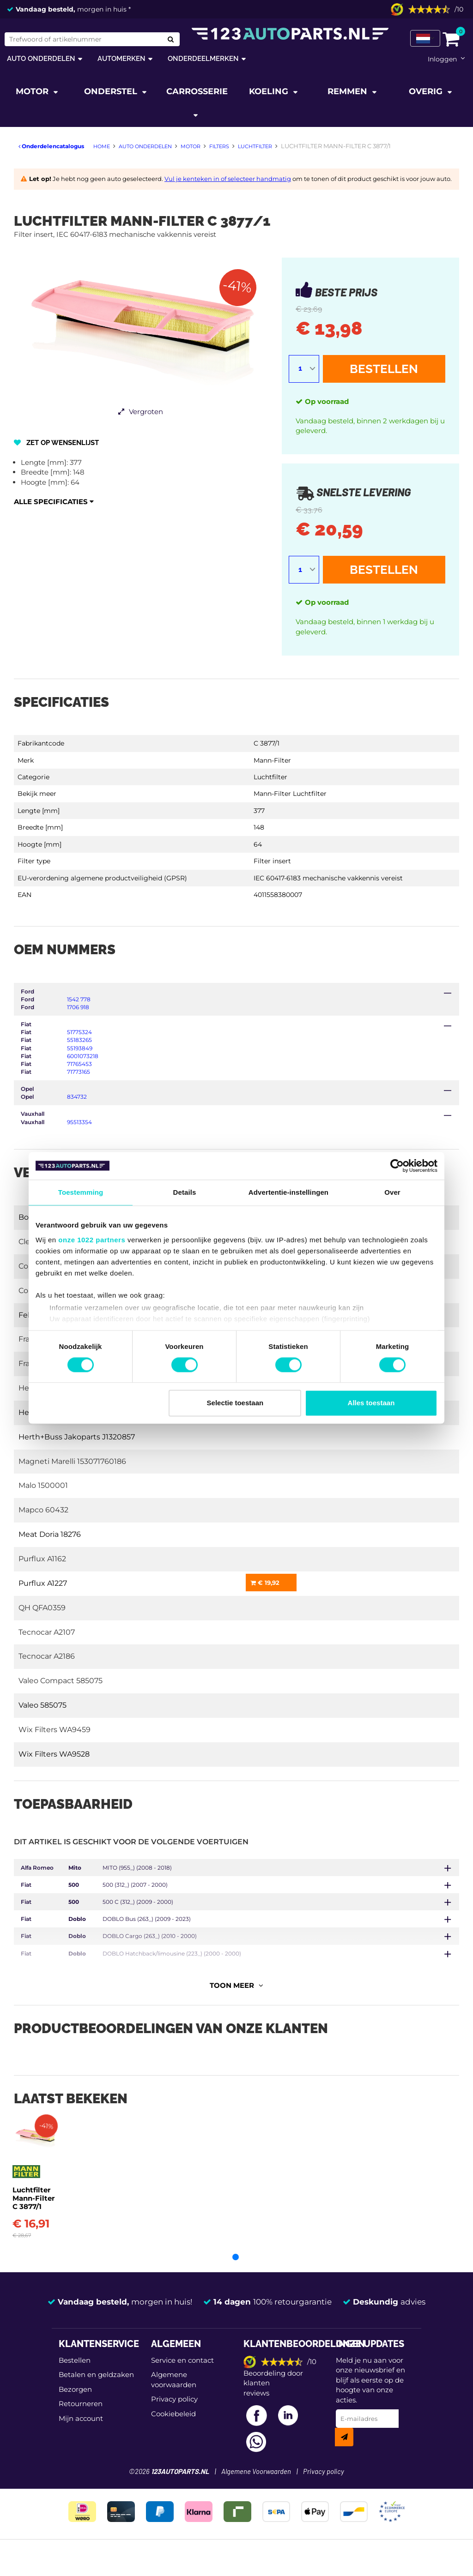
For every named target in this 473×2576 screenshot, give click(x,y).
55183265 (79, 1039)
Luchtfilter (270, 777)
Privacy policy (174, 2411)
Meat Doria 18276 (49, 1534)
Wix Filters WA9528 (54, 1754)
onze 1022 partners (91, 1240)
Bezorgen (75, 2400)
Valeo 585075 (42, 1705)
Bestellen (384, 369)
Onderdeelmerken (203, 58)
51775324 (79, 1032)
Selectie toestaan (235, 1403)
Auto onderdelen (41, 58)
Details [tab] (184, 1192)
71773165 (78, 1071)
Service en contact (182, 2371)
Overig (427, 91)
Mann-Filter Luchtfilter (290, 793)
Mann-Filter (272, 760)
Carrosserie (197, 91)
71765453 (79, 1063)
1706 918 (78, 1007)
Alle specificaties (54, 501)
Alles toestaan (371, 1403)
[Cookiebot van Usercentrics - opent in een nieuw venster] (397, 1166)
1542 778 (79, 999)
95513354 (79, 1122)
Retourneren (81, 2415)
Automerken (121, 58)
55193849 (79, 1048)
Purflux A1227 (42, 1583)
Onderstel (111, 91)
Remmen (348, 91)
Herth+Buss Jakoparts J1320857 (76, 1436)
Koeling (270, 91)
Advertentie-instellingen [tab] (288, 1192)
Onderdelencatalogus (51, 146)
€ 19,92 (264, 1582)
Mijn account (81, 2430)
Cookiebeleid (173, 2425)
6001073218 (82, 1056)
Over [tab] (392, 1192)
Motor (33, 91)
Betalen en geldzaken (96, 2386)
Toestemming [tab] (80, 1192)
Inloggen (442, 59)
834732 (77, 1096)
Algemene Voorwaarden (256, 2483)
